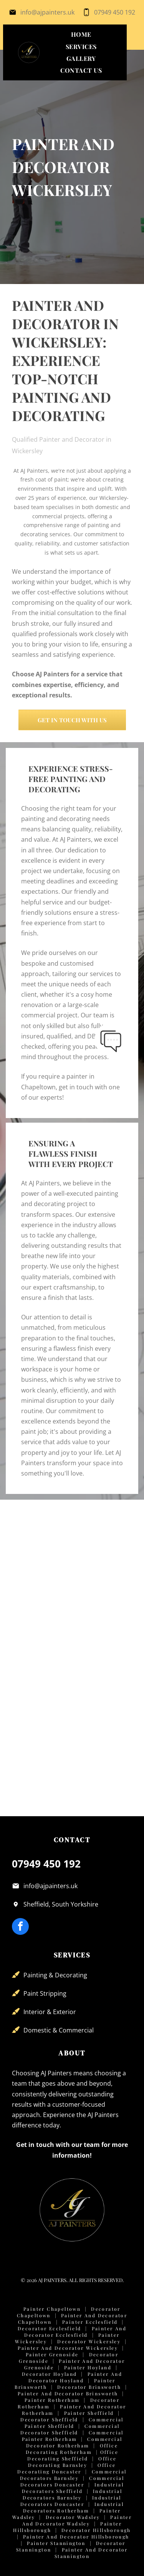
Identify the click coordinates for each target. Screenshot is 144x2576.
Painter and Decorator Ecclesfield (75, 2331)
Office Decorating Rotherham (72, 2448)
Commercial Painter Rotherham (73, 2435)
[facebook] (20, 1927)
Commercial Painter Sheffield (74, 2422)
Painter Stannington (56, 2543)
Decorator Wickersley (89, 2341)
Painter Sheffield (89, 2413)
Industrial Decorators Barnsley (72, 2494)
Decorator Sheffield (49, 2419)
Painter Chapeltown (52, 2309)
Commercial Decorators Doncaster (72, 2481)
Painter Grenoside (52, 2354)
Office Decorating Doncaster (66, 2468)
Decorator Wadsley (73, 2517)
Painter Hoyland (87, 2367)
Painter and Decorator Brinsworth (68, 2393)
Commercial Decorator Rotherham (74, 2442)
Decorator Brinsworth (89, 2387)
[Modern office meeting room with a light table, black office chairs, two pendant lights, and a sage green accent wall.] (42, 1596)
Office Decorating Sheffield (72, 2455)
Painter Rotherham (52, 2400)
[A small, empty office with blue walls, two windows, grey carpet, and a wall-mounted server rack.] (102, 1536)
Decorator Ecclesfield (49, 2328)
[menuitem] (81, 34)
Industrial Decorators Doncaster (70, 2500)
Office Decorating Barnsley (72, 2461)
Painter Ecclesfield (90, 2322)
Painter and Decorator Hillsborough (76, 2537)
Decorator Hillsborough (96, 2530)
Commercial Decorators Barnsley (73, 2474)
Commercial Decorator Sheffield (69, 2429)
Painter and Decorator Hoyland (75, 2377)
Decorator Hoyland (49, 2374)
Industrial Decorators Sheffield (73, 2487)
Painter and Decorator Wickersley (68, 2348)
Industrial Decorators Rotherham (73, 2507)
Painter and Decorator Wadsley (77, 2520)
